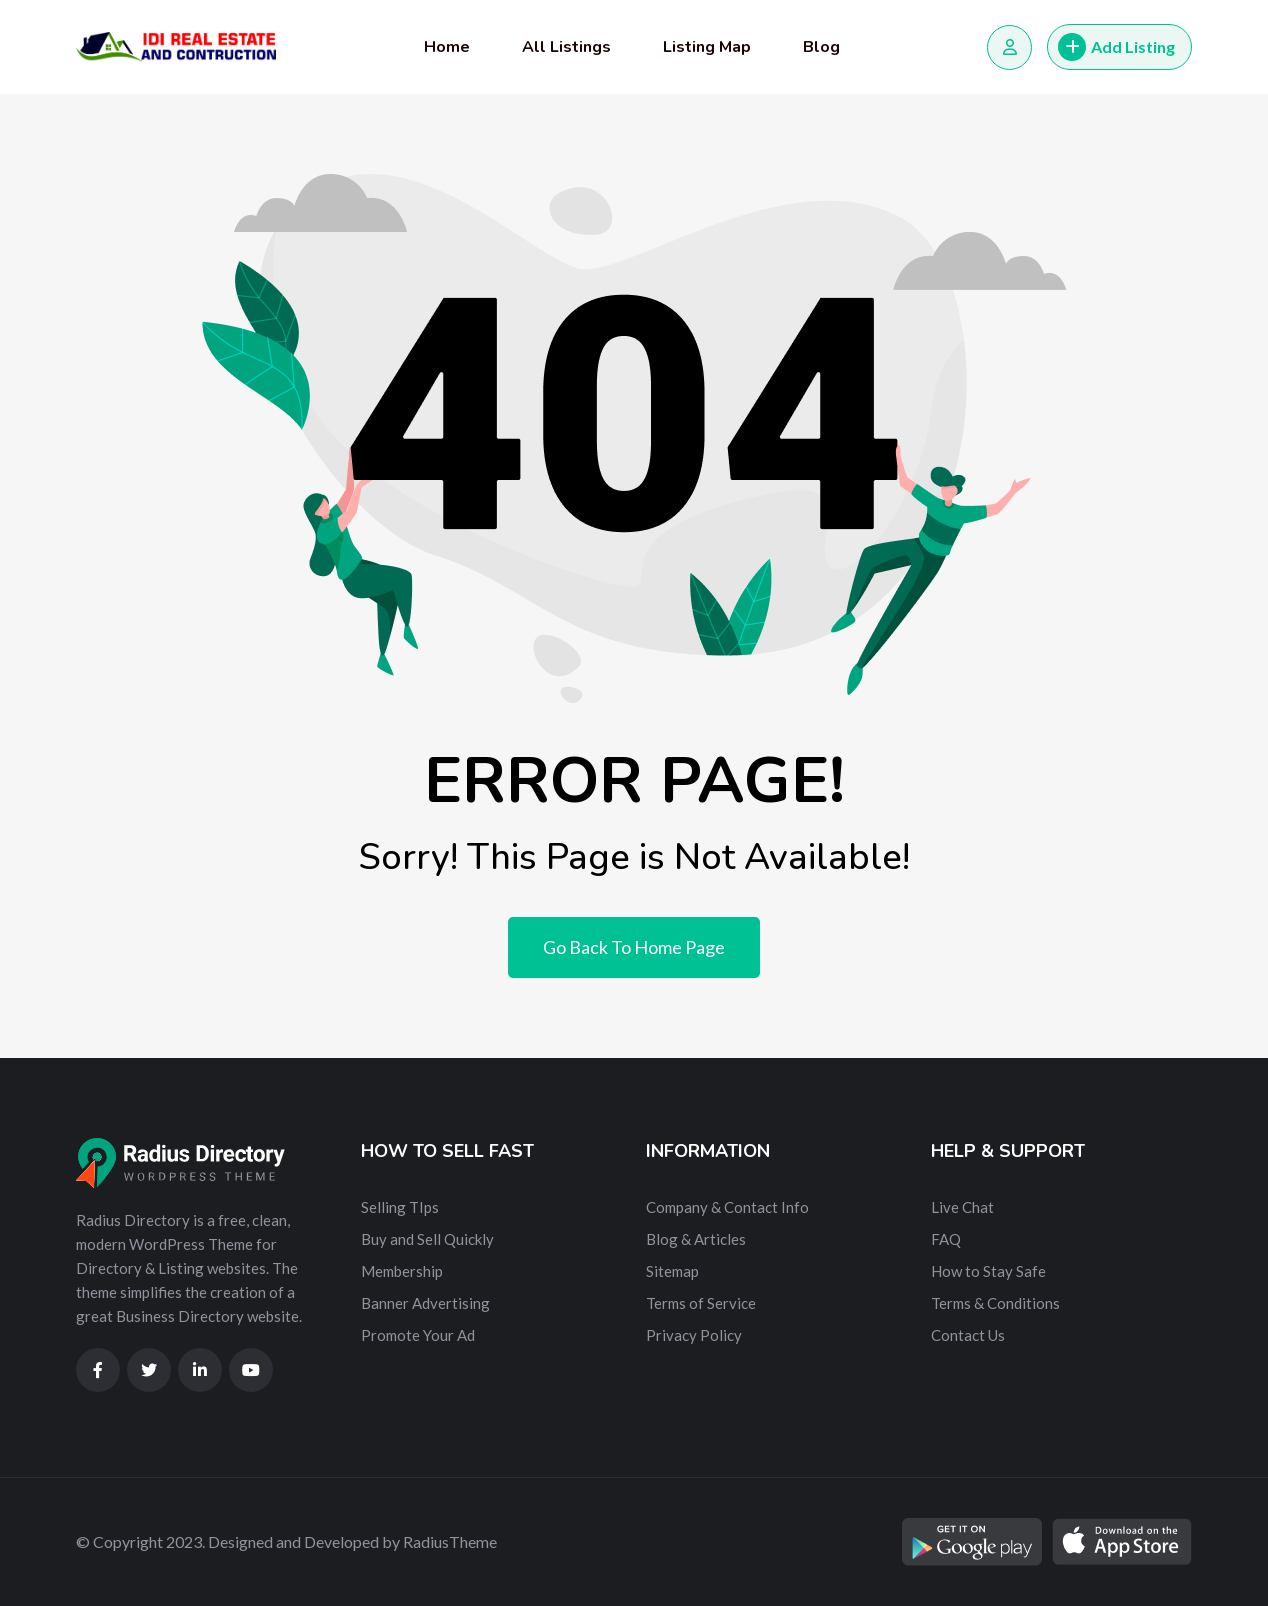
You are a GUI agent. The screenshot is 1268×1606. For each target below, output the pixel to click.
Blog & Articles (696, 1239)
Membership (402, 1271)
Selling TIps (400, 1207)
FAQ (946, 1239)
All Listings (566, 47)
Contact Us (968, 1335)
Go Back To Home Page (634, 947)
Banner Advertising (425, 1303)
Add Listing (1116, 47)
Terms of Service (701, 1303)
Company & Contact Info (727, 1207)
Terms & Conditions (995, 1303)
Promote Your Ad (418, 1335)
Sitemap (672, 1271)
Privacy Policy (694, 1335)
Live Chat (962, 1207)
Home (447, 47)
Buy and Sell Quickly (427, 1239)
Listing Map (707, 47)
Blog (821, 47)
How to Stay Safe (988, 1271)
